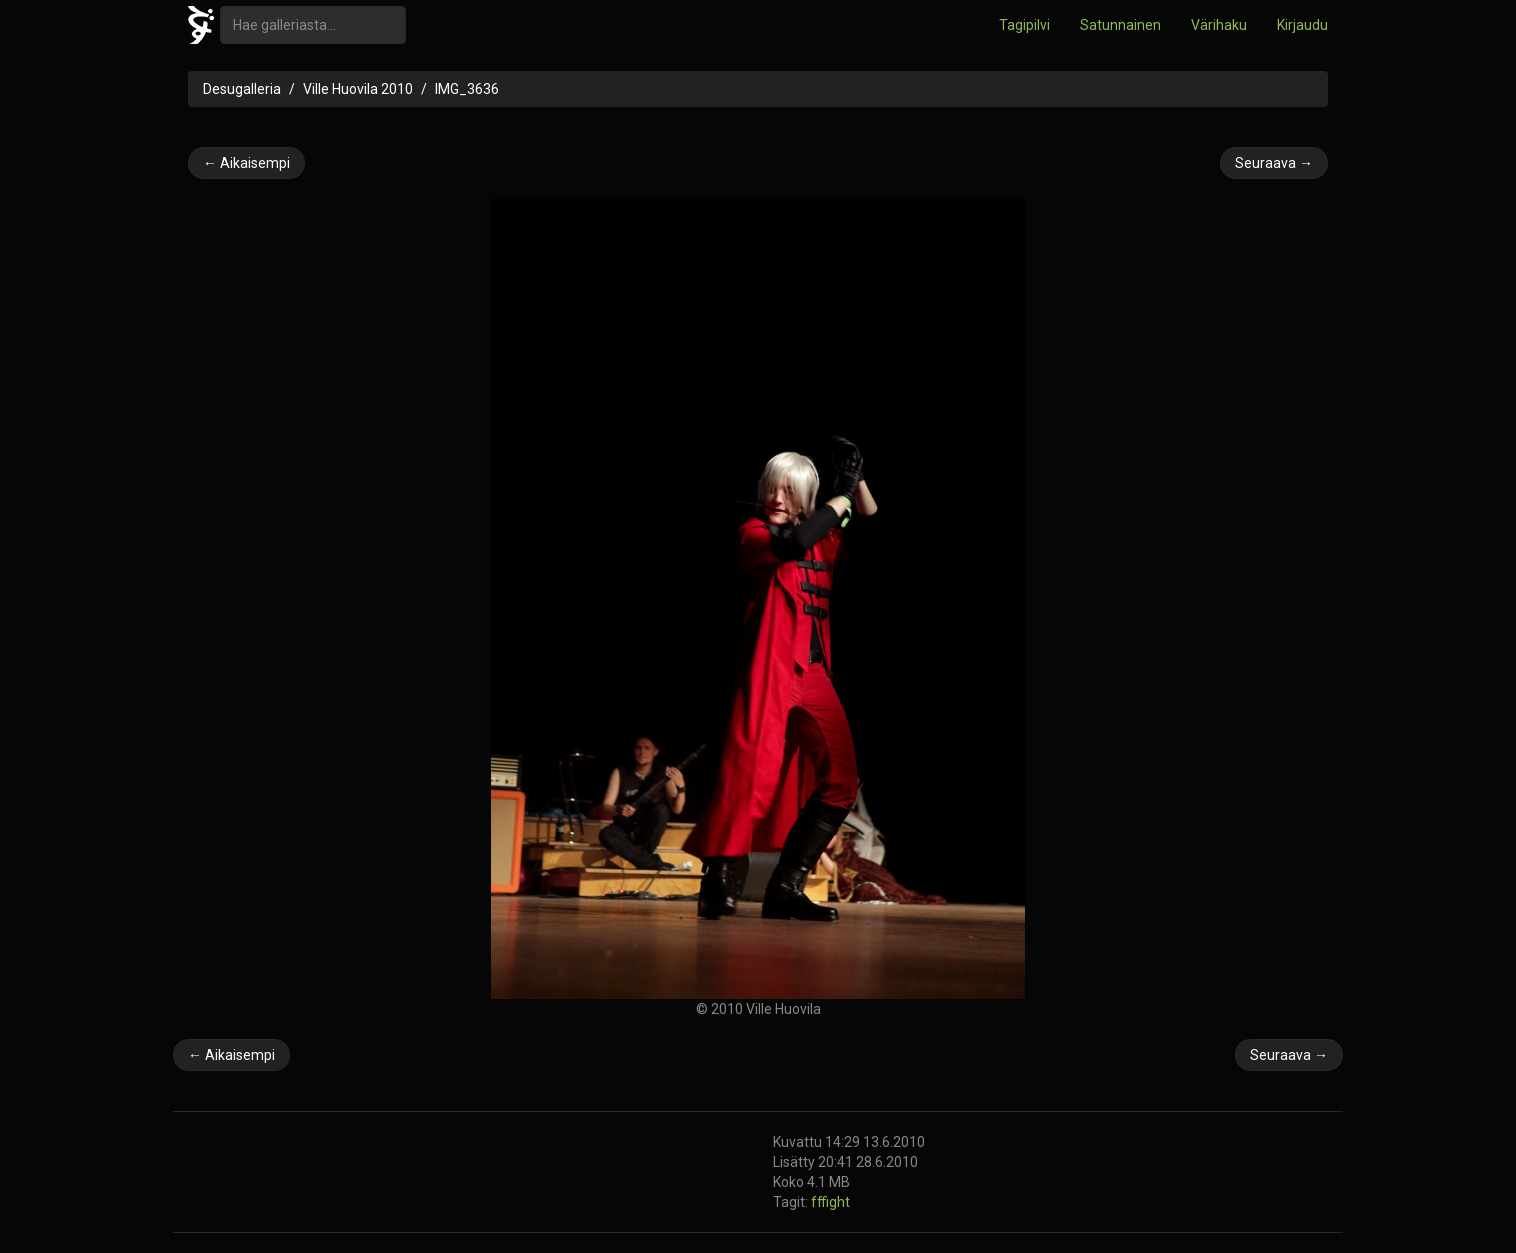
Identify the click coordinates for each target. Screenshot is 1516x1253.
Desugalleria (242, 89)
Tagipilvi (1024, 25)
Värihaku (1219, 25)
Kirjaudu (1302, 25)
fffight (830, 1202)
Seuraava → (1274, 163)
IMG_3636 (467, 89)
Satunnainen (1120, 25)
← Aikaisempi (246, 163)
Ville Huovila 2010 (358, 89)
